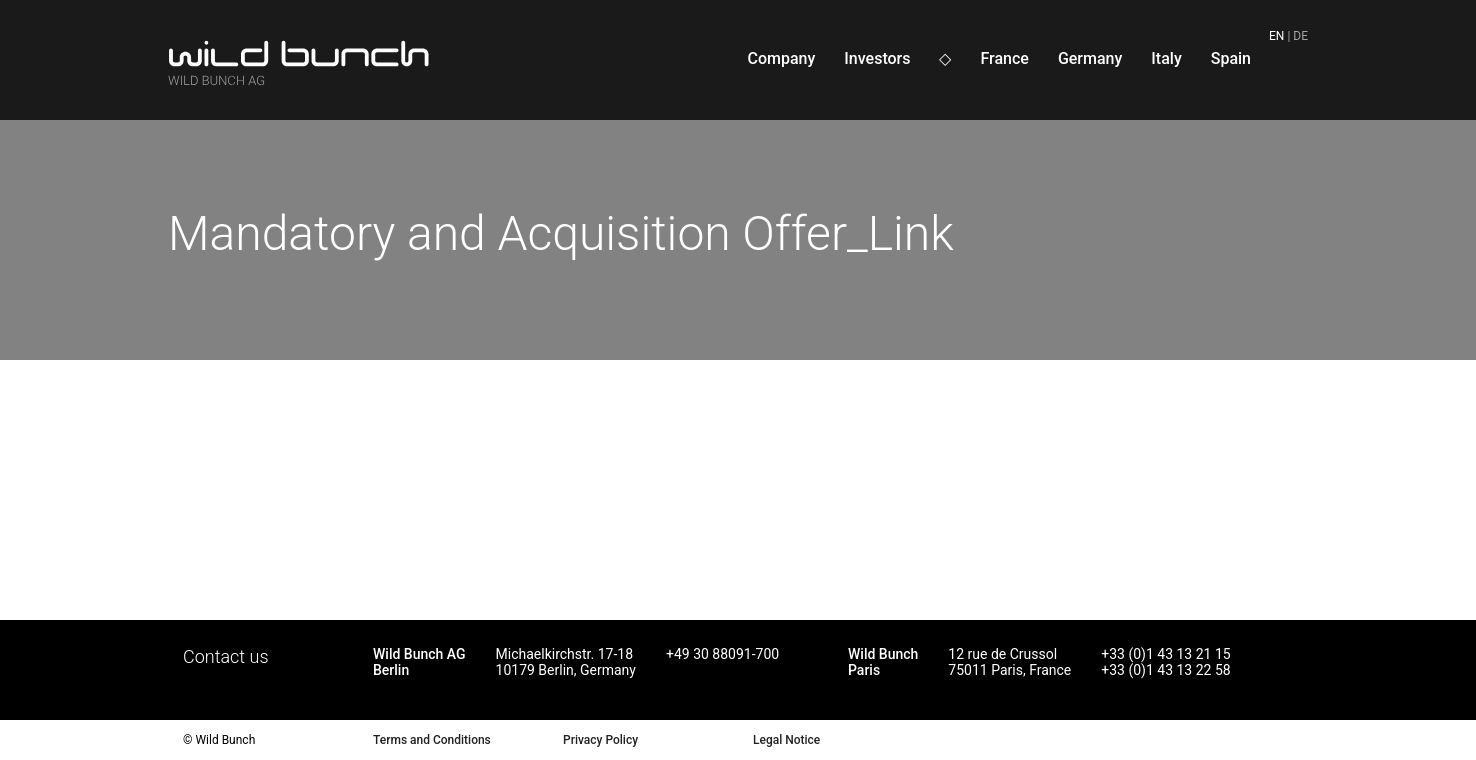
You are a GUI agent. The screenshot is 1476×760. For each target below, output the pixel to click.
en (1276, 36)
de (1300, 36)
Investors (877, 58)
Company (781, 58)
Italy (1166, 58)
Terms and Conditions (432, 740)
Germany (1090, 58)
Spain (1231, 58)
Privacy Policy (600, 740)
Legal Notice (786, 740)
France (1004, 58)
